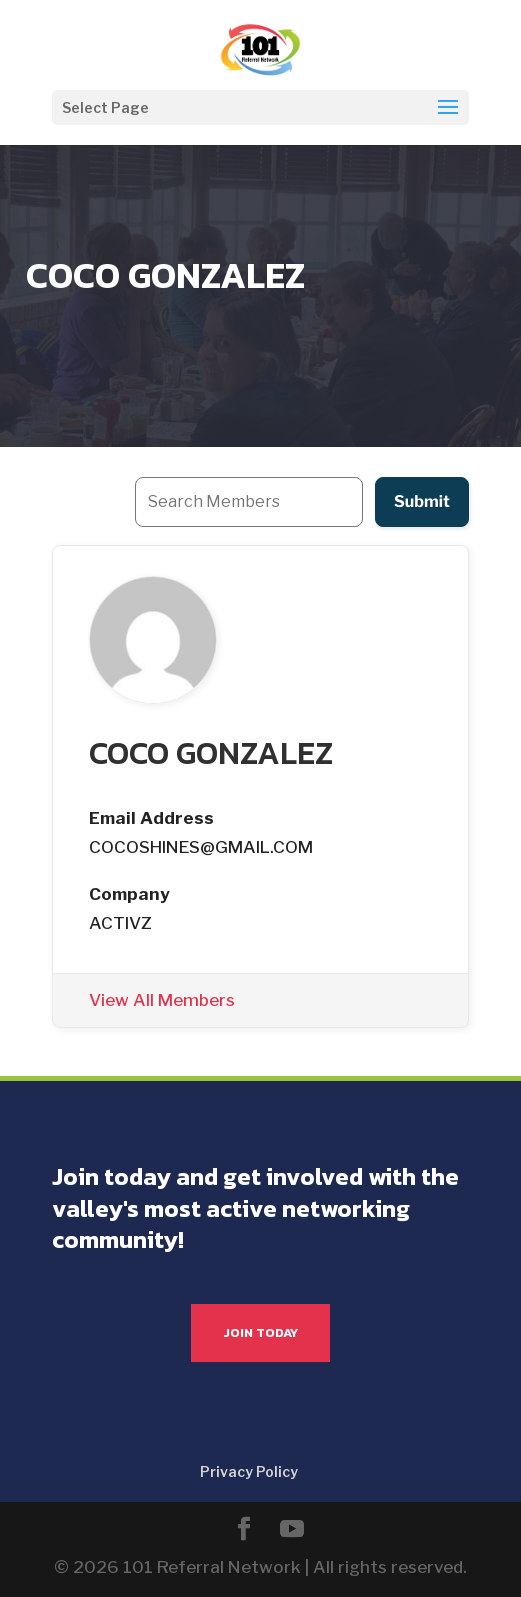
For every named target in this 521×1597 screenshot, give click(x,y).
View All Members (162, 1000)
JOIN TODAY (260, 1332)
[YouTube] (292, 1531)
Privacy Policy (249, 1471)
